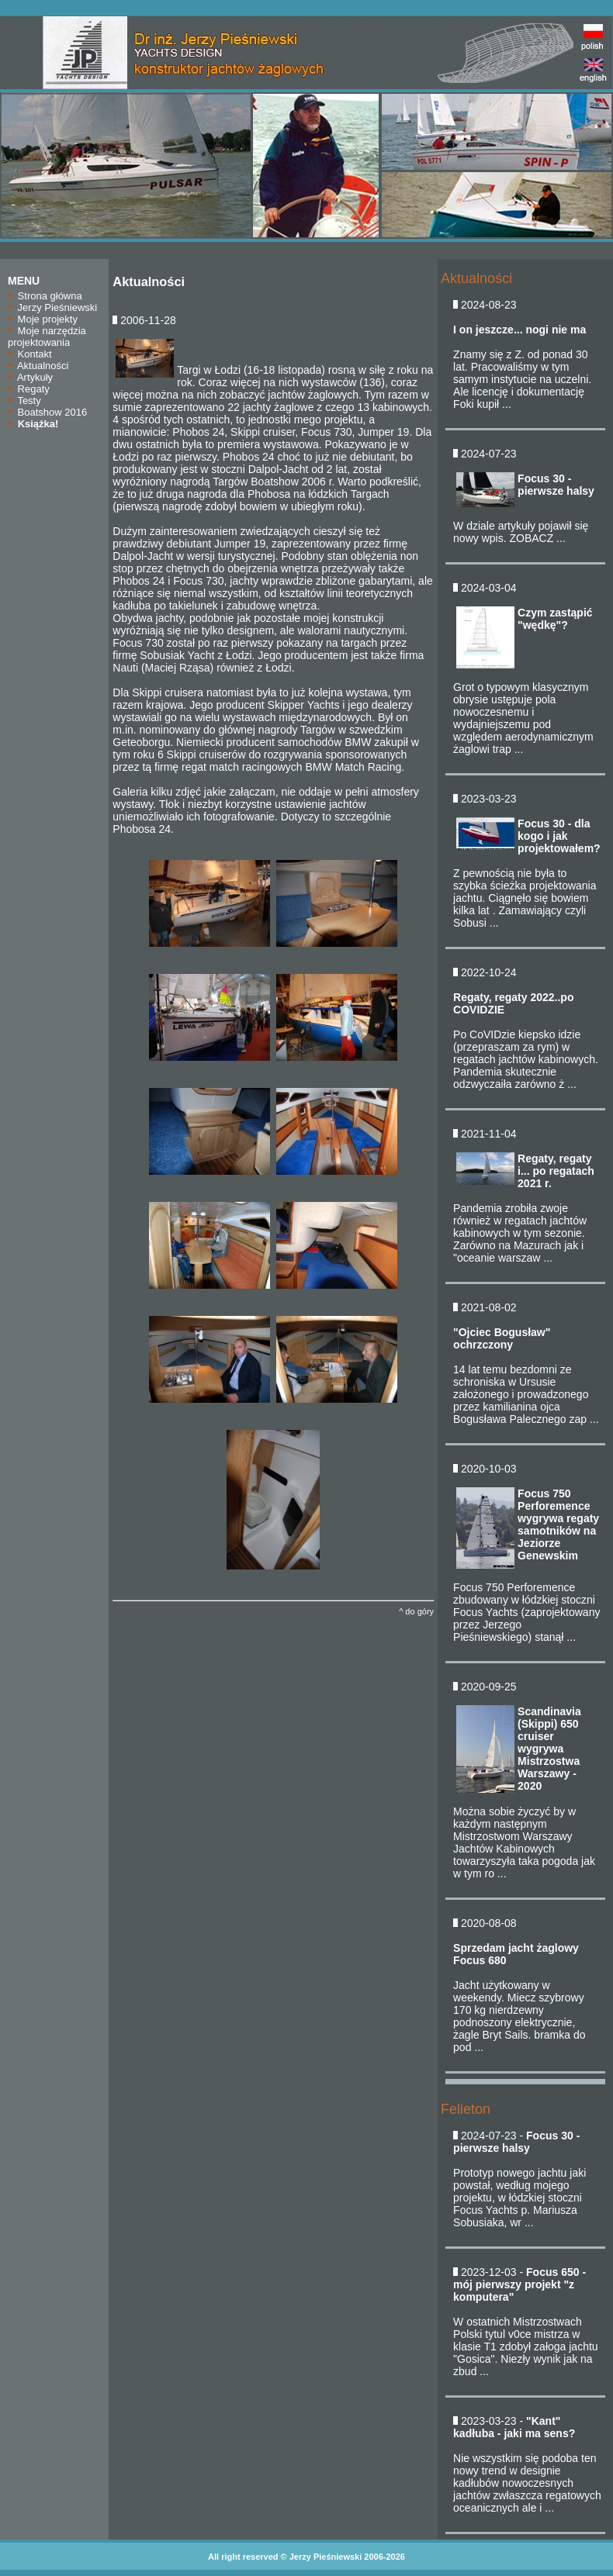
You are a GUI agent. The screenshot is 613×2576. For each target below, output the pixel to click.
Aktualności (38, 365)
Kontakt (30, 354)
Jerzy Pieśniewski (52, 307)
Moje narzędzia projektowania (47, 336)
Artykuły (30, 377)
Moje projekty (43, 319)
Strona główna (45, 296)
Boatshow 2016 (47, 412)
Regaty (29, 389)
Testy (24, 400)
